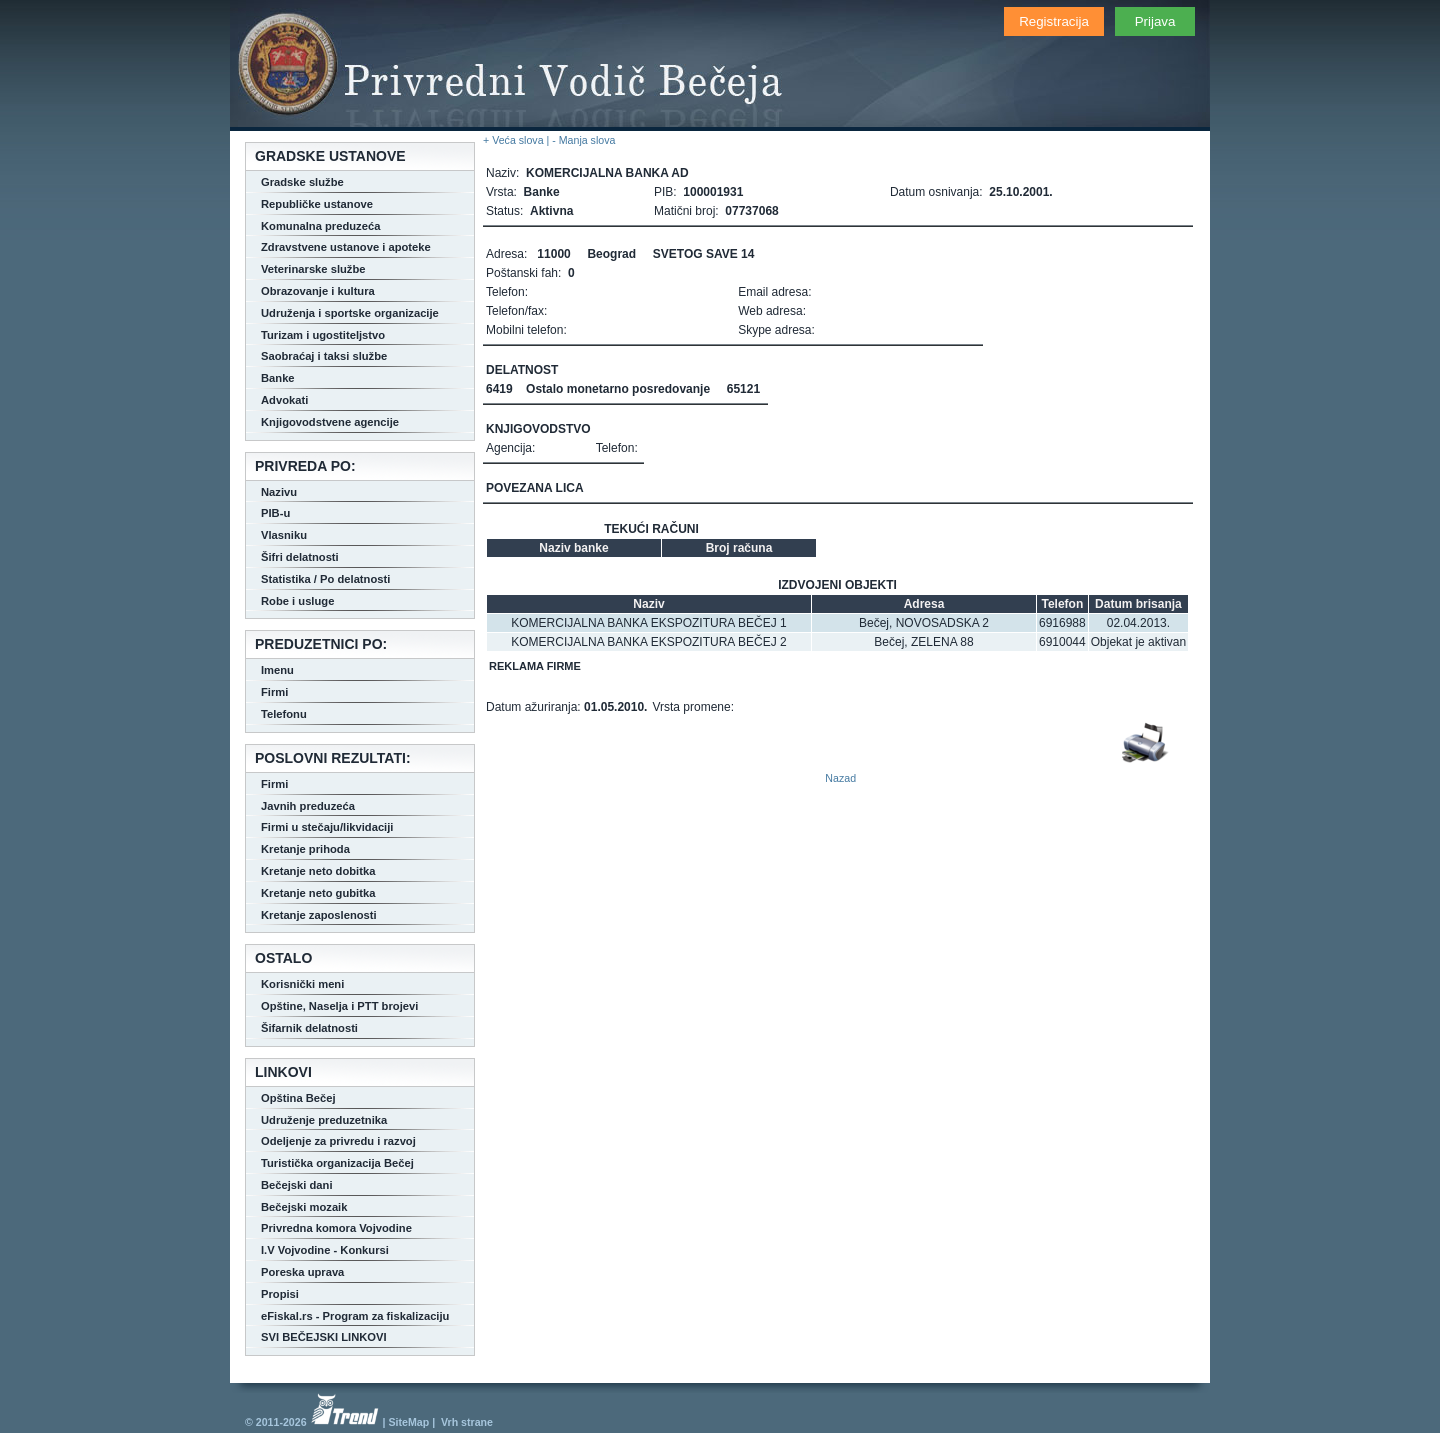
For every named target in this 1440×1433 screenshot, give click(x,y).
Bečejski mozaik (304, 1207)
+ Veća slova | (517, 140)
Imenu (277, 670)
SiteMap (408, 1422)
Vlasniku (284, 535)
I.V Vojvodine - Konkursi (325, 1250)
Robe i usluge (297, 601)
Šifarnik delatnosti (309, 1028)
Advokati (284, 400)
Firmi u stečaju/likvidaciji (327, 827)
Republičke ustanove (317, 204)
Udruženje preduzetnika (324, 1120)
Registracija (1054, 21)
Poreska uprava (302, 1272)
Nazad (840, 778)
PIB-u (275, 513)
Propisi (280, 1294)
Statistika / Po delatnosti (325, 579)
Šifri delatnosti (300, 557)
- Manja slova (583, 140)
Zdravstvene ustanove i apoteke (346, 247)
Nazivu (279, 492)
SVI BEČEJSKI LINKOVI (324, 1337)
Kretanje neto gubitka (318, 893)
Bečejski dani (297, 1185)
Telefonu (284, 714)
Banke (278, 378)
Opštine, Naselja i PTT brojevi (339, 1006)
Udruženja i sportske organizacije (350, 313)
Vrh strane (467, 1422)
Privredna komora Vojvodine (336, 1228)
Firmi (274, 692)
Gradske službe (302, 182)
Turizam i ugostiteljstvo (323, 335)
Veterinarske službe (313, 269)
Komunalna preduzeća (320, 226)
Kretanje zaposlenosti (319, 915)
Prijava (1155, 21)
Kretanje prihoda (305, 849)
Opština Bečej (298, 1098)
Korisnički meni (302, 984)
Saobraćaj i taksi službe (324, 356)
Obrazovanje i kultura (318, 291)
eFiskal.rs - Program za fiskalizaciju (355, 1316)
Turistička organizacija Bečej (337, 1163)
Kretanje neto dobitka (318, 871)
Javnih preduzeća (308, 806)
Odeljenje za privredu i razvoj (338, 1141)
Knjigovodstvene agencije (330, 422)
